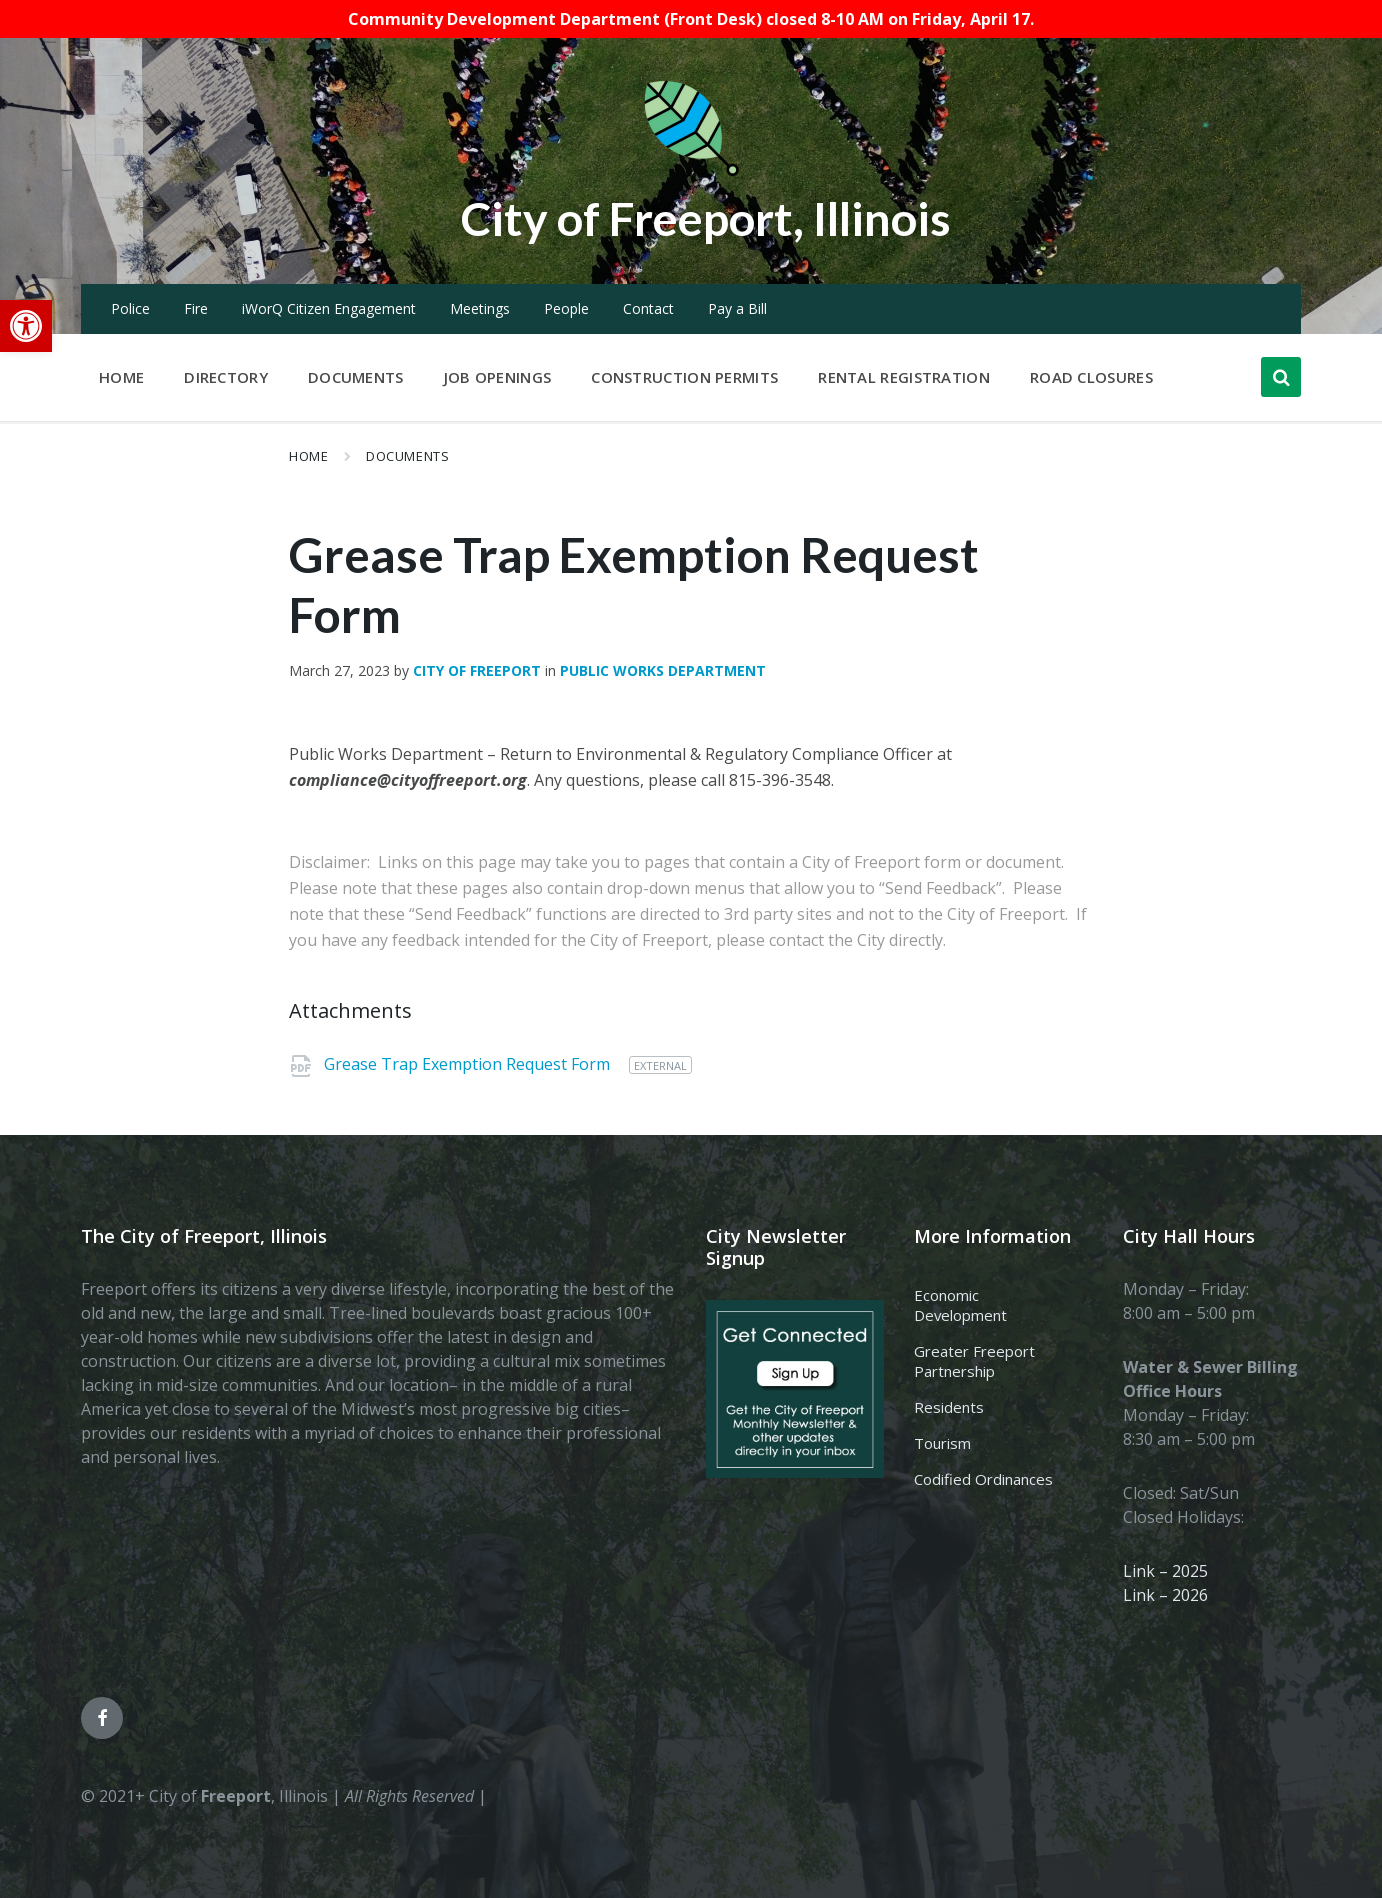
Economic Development (960, 1305)
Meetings (480, 308)
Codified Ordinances (983, 1479)
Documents (407, 456)
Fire (196, 308)
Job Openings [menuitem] (498, 377)
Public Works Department (663, 670)
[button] (26, 326)
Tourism (942, 1443)
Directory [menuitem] (226, 377)
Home (308, 456)
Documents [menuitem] (356, 377)
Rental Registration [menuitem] (904, 377)
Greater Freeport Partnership (974, 1361)
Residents (949, 1407)
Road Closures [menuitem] (1091, 377)
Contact (648, 308)
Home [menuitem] (121, 377)
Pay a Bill (737, 308)
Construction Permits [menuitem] (684, 377)
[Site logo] (691, 172)
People (566, 308)
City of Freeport (477, 670)
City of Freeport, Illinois (706, 217)
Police (130, 308)
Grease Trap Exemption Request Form (469, 1064)
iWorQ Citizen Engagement (329, 308)
